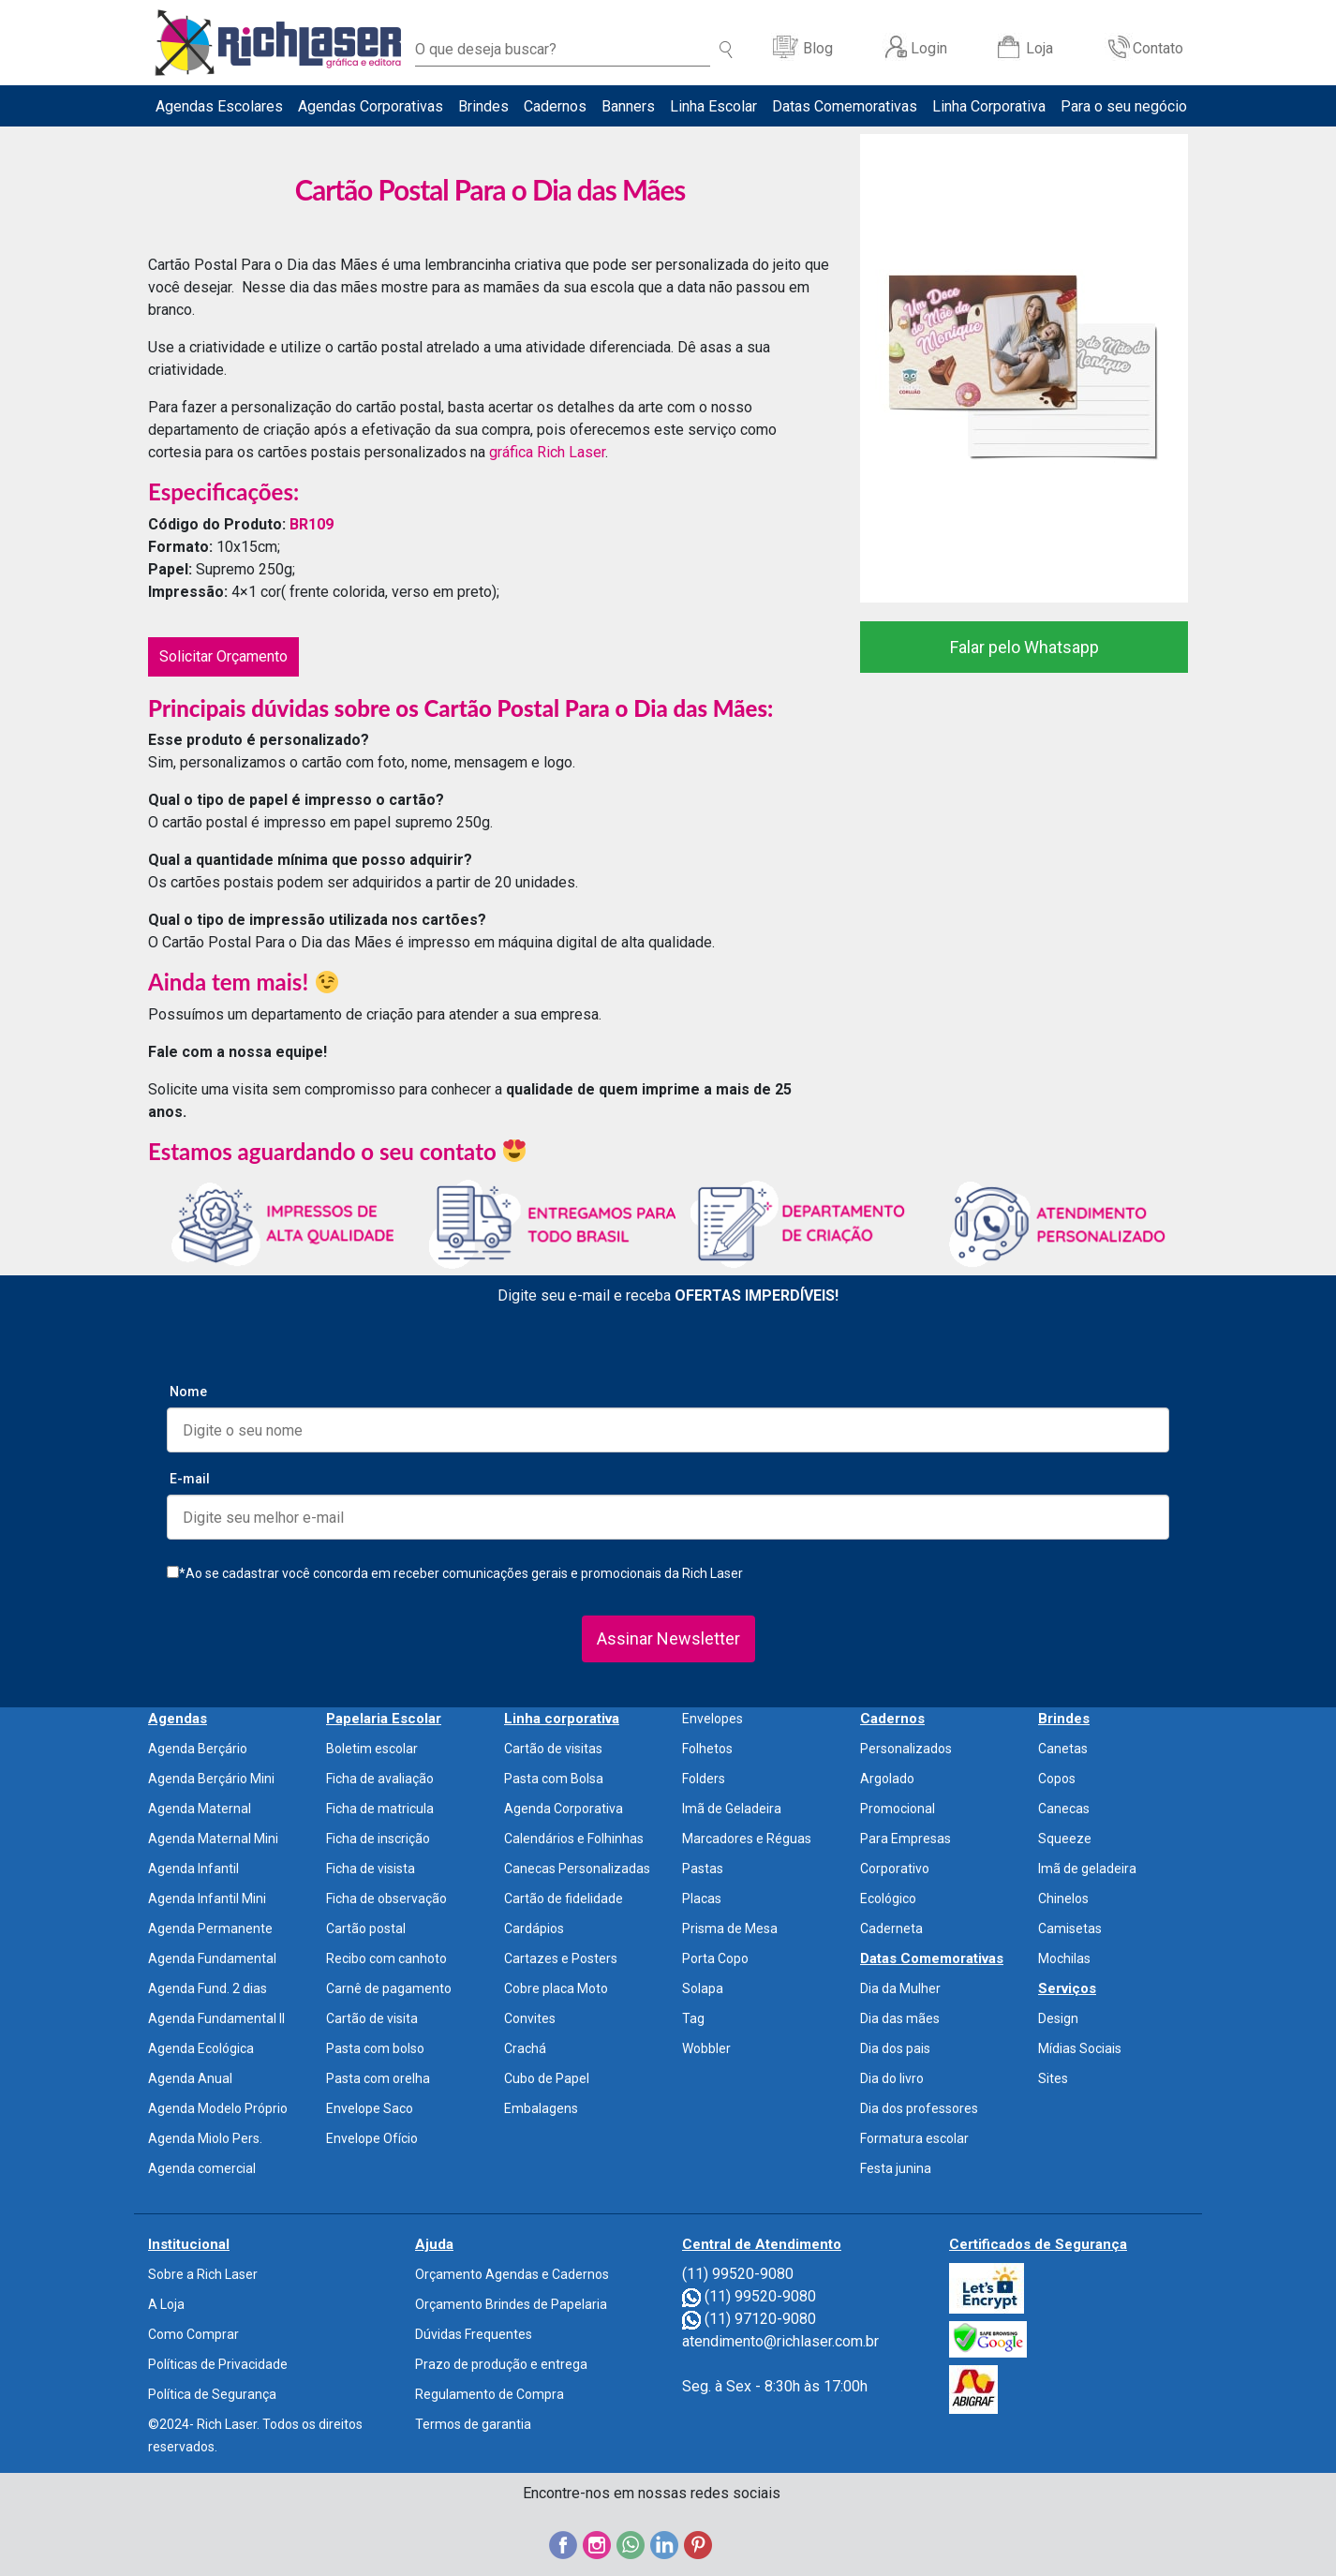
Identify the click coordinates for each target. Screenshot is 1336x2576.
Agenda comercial (202, 2168)
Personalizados (906, 1748)
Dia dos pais (895, 2048)
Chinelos (1063, 1898)
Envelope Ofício (372, 2138)
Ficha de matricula (380, 1808)
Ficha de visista (370, 1868)
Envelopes (712, 1718)
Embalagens (541, 2108)
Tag (693, 2018)
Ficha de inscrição (378, 1838)
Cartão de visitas (553, 1748)
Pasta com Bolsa (553, 1778)
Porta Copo (715, 1958)
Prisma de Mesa (730, 1928)
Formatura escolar (914, 2138)
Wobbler (706, 2048)
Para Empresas (905, 1838)
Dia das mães (900, 2018)
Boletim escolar (372, 1748)
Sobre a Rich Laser (203, 2274)
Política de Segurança (212, 2394)
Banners (628, 106)
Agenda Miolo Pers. (205, 2138)
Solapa (702, 1988)
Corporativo (894, 1868)
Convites (530, 2018)
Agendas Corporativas (370, 106)
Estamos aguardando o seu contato (337, 1151)
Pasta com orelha (378, 2078)
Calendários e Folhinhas (574, 1838)
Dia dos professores (919, 2108)
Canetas (1063, 1748)
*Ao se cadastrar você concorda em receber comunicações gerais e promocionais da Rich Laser (455, 1573)
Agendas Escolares (219, 106)
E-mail (190, 1478)
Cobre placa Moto (556, 1988)
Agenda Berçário (197, 1748)
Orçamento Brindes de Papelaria (511, 2304)
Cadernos (555, 106)
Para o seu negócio (1124, 106)
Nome (188, 1391)
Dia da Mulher (900, 1988)
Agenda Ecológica (201, 2048)
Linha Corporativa (989, 106)
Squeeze (1064, 1838)
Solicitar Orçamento (223, 656)
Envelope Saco (369, 2108)
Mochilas (1064, 1958)
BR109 (311, 524)
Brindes (483, 106)
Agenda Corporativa (563, 1808)
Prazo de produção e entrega (501, 2364)
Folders (703, 1778)
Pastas (702, 1868)
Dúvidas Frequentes (473, 2334)
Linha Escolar (713, 106)
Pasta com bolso (375, 2048)
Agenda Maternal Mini (213, 1838)
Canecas (1064, 1808)
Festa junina (895, 2168)
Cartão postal (366, 1928)
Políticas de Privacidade (218, 2364)
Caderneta (891, 1928)
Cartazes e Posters (560, 1958)
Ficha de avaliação (380, 1778)
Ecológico (888, 1898)
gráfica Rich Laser (547, 452)
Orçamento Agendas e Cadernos (512, 2274)
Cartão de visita (372, 2018)
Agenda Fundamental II (216, 2018)
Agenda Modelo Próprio (218, 2108)
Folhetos (707, 1748)
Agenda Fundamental (212, 1958)
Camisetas (1070, 1928)
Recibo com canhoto (386, 1958)
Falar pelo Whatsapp (1024, 647)
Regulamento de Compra (489, 2394)
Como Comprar (193, 2334)
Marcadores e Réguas (746, 1838)
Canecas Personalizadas (577, 1868)
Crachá (525, 2048)
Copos (1057, 1778)
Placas (701, 1898)
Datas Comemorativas (844, 106)
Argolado (887, 1778)
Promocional (897, 1808)
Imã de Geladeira (731, 1808)
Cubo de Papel (546, 2078)
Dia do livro (892, 2078)
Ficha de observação (386, 1898)
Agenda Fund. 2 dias (207, 1988)
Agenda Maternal (199, 1808)
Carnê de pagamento (389, 1988)
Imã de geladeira (1087, 1868)
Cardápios (534, 1928)
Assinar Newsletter (668, 1638)
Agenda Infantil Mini (207, 1898)
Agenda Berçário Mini (211, 1778)
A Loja (166, 2304)
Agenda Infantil (193, 1868)
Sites (1053, 2078)
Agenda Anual (190, 2078)
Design (1058, 2018)
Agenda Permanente (210, 1928)
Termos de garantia (473, 2424)
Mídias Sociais (1079, 2048)
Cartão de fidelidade (563, 1898)
